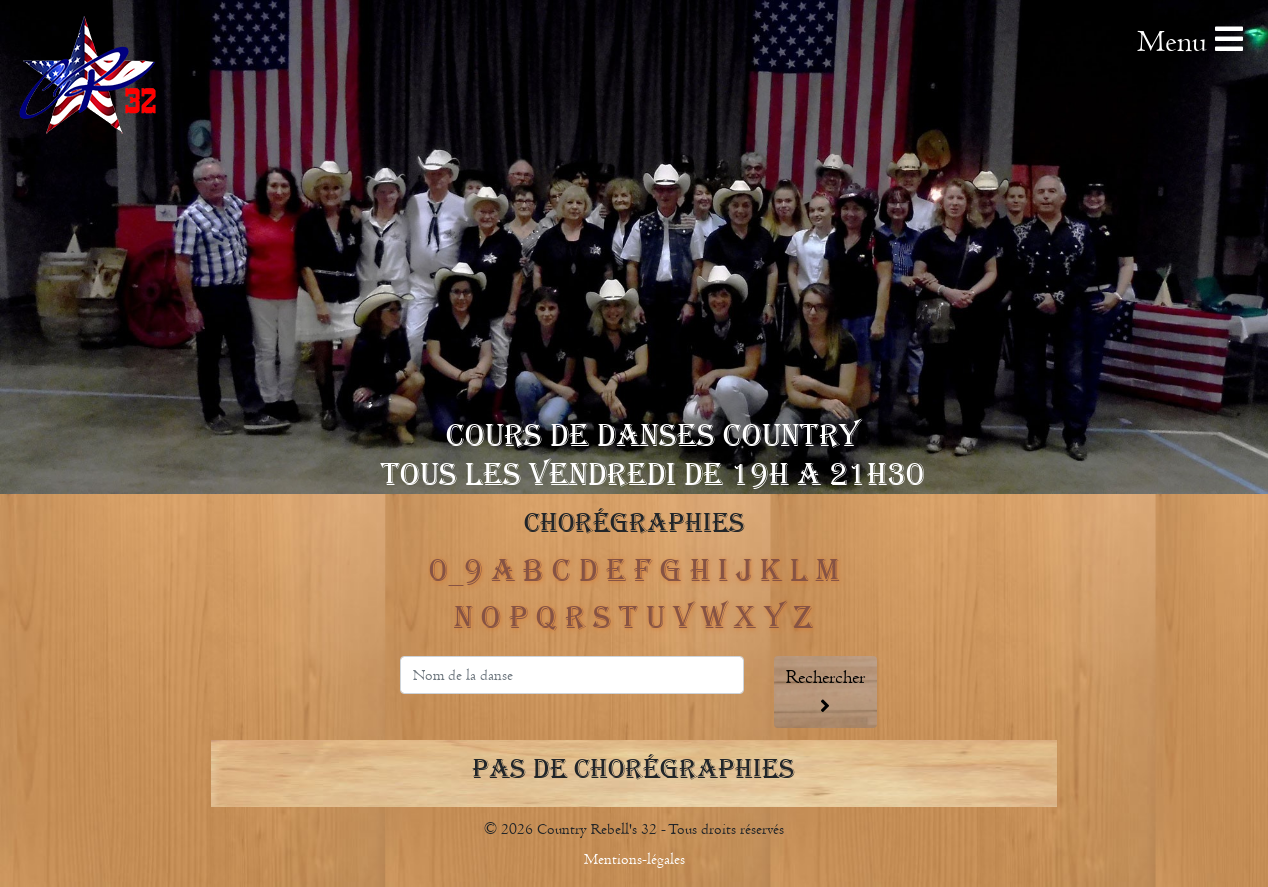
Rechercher (825, 690)
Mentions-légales (634, 859)
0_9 (456, 571)
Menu (1190, 41)
